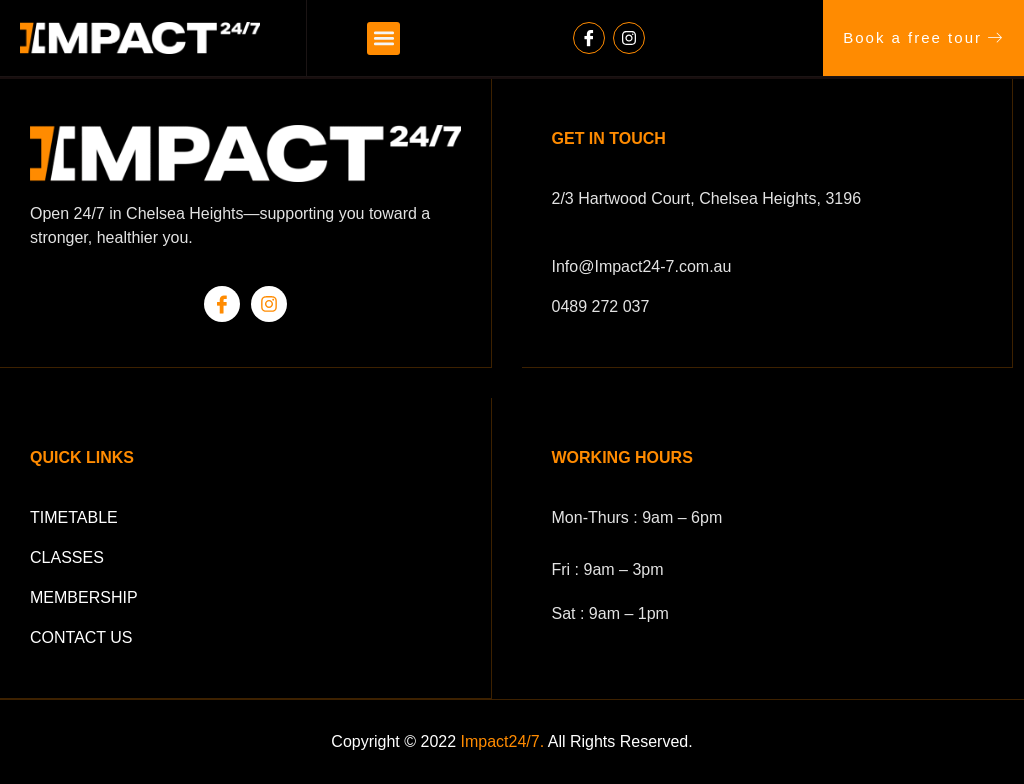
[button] (383, 38)
